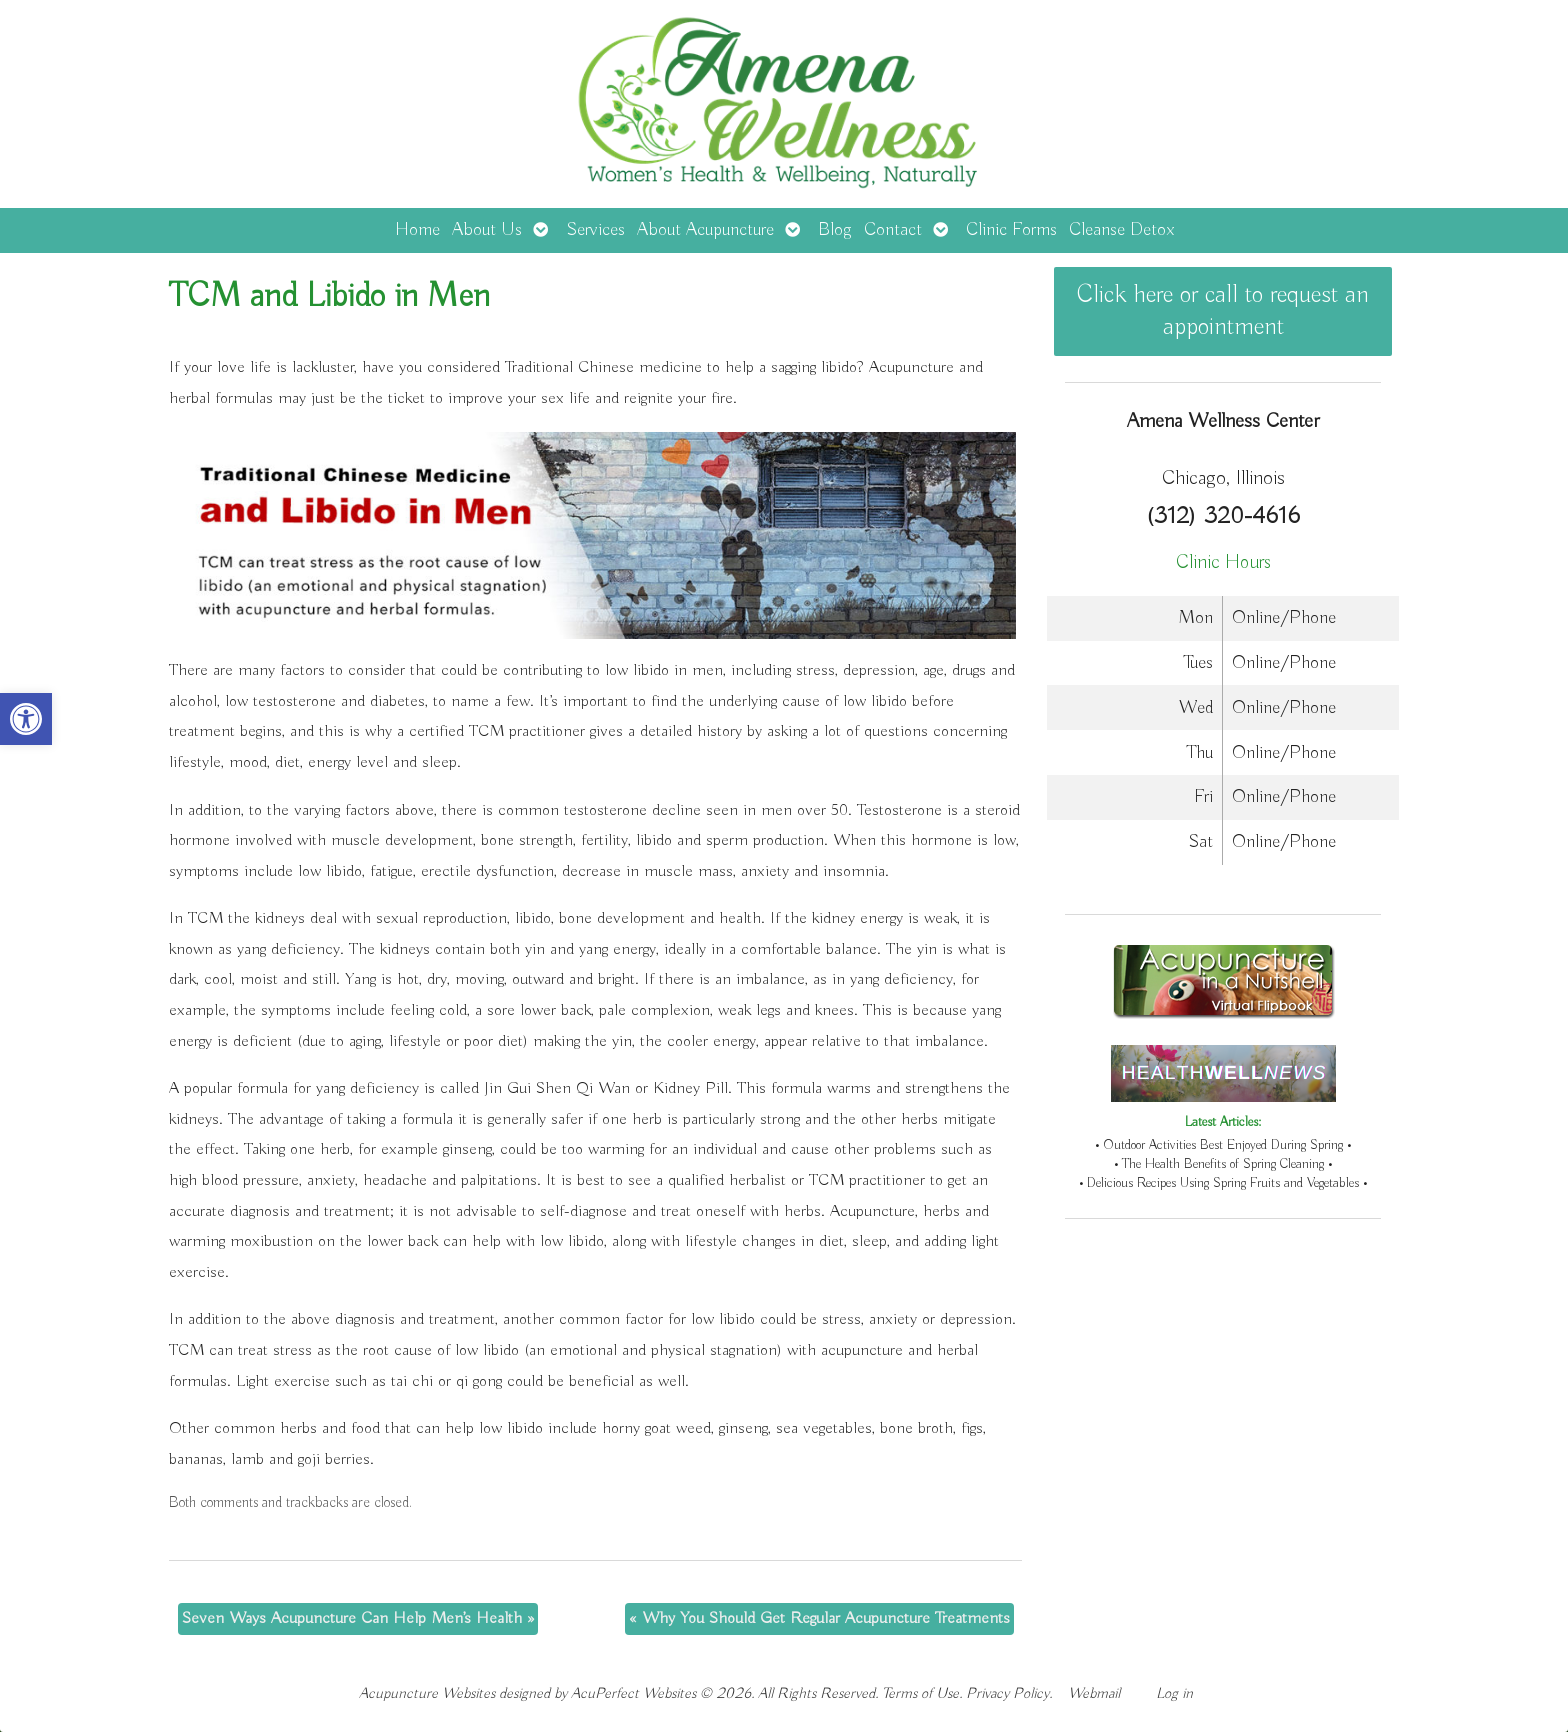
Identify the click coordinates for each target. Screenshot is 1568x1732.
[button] (26, 719)
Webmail (1094, 1693)
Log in (1174, 1693)
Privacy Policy (1007, 1693)
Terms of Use (920, 1693)
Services (595, 230)
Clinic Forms (1011, 230)
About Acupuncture (705, 230)
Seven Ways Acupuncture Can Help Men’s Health (358, 1618)
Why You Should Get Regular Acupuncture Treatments (819, 1618)
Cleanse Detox (1121, 230)
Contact (893, 230)
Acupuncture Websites (427, 1693)
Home (417, 230)
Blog (835, 230)
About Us (487, 230)
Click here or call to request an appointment (1223, 311)
